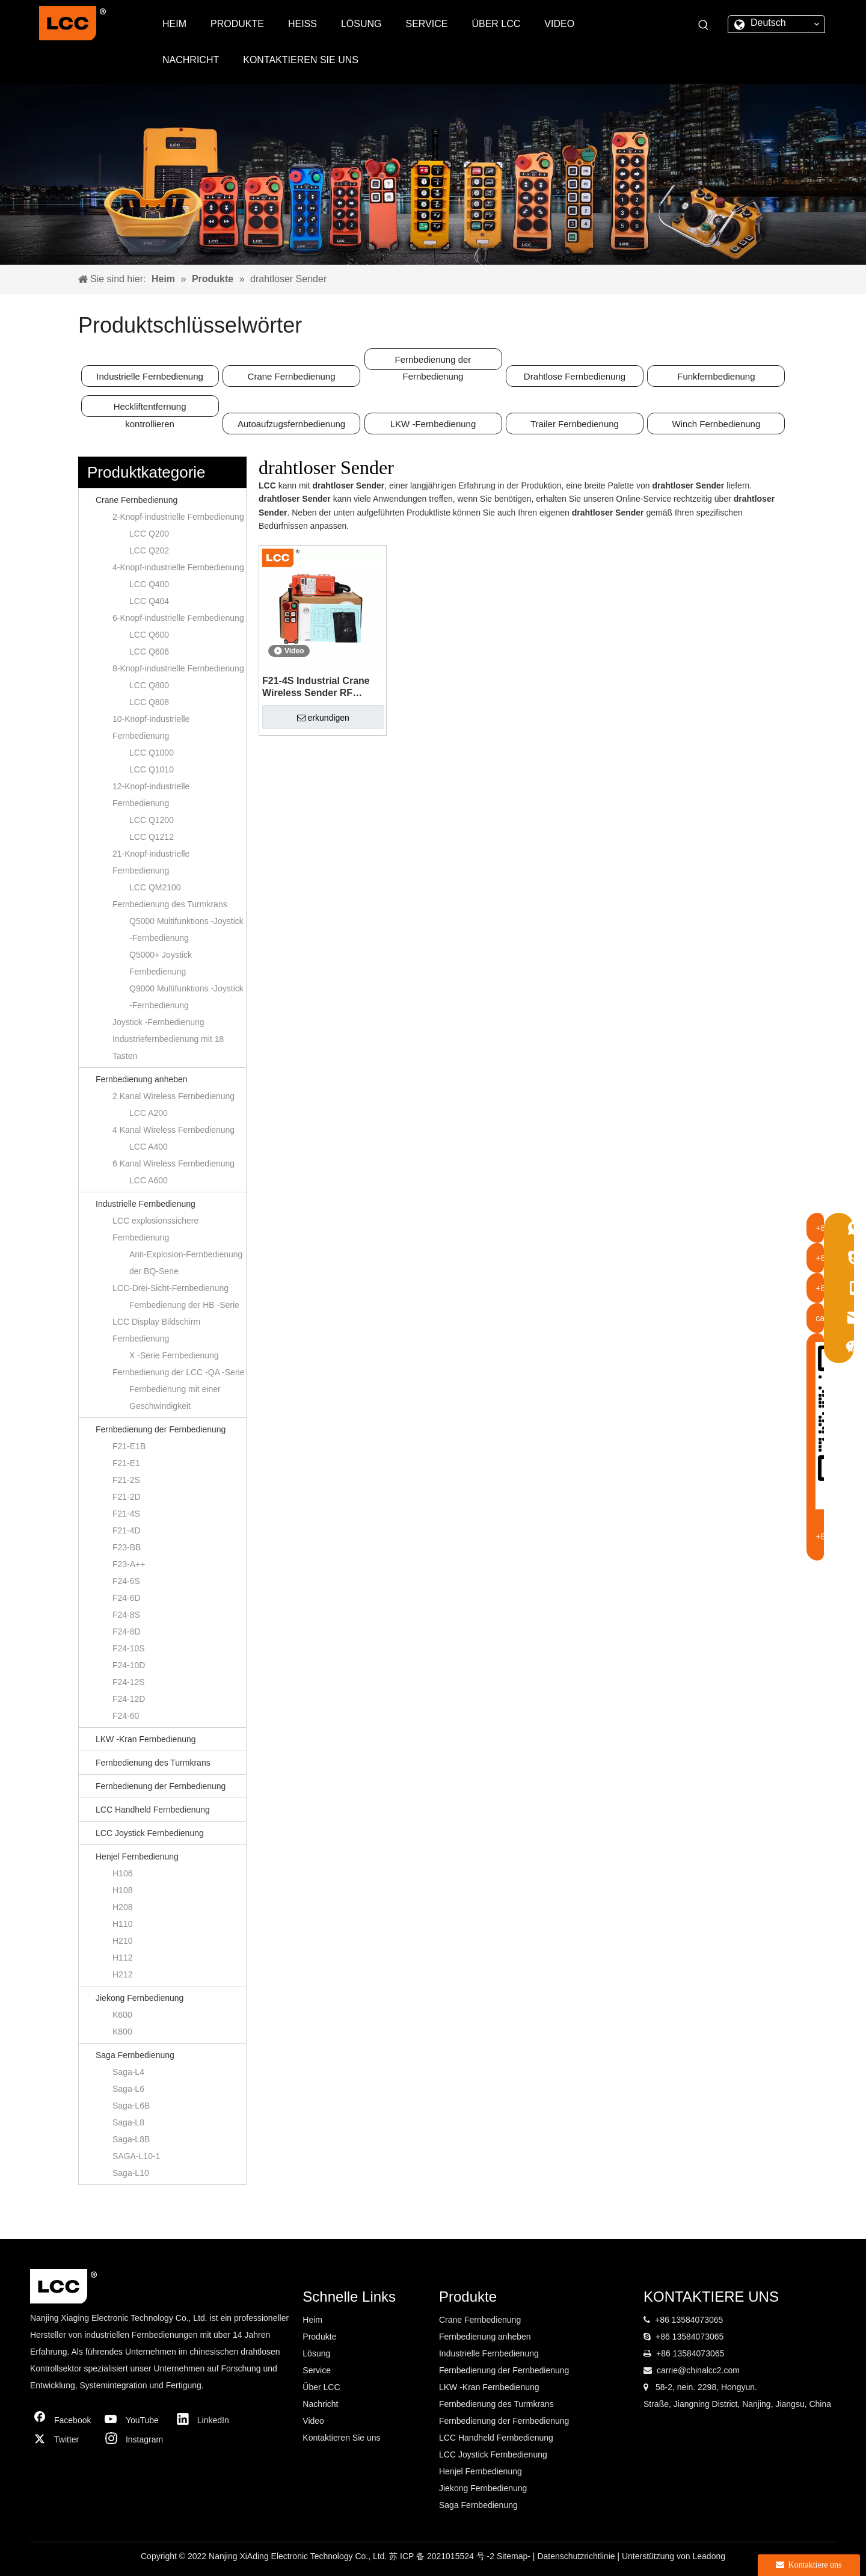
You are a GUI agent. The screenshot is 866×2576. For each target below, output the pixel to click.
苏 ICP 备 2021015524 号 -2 (443, 2556)
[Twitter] (63, 2439)
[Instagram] (135, 2439)
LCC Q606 (149, 651)
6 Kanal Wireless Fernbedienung (173, 1163)
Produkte (319, 2336)
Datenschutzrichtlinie (577, 2556)
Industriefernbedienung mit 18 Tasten (168, 1047)
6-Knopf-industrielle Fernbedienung (178, 618)
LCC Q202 (149, 550)
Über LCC (321, 2387)
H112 (122, 1957)
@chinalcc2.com (709, 2370)
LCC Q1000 (151, 752)
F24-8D (126, 1631)
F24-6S (126, 1581)
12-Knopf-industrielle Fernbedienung (150, 794)
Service (316, 2370)
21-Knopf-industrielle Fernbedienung (150, 862)
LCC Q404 (149, 601)
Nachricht (320, 2404)
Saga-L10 (130, 2173)
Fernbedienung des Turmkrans (169, 904)
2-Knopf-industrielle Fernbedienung (178, 517)
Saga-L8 (128, 2122)
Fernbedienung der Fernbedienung (433, 362)
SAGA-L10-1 (136, 2156)
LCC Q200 (149, 533)
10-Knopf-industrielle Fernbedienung (150, 727)
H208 (122, 1907)
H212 (122, 1974)
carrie (667, 2370)
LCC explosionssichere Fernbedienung (155, 1229)
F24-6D (126, 1598)
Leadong (708, 2556)
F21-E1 (126, 1463)
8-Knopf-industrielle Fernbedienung (178, 668)
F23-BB (126, 1547)
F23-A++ (128, 1564)
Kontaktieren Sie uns (341, 2437)
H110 (122, 1924)
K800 (122, 2031)
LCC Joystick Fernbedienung (150, 1833)
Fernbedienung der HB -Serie (184, 1305)
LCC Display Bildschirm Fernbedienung (156, 1330)
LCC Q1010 (151, 769)
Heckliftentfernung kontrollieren (150, 409)
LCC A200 (148, 1113)
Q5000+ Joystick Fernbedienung (160, 963)
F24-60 (125, 1716)
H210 (122, 1941)
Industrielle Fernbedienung (149, 376)
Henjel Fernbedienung (137, 1856)
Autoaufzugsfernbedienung (291, 424)
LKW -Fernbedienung (433, 424)
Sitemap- (515, 2556)
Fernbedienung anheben (142, 1079)
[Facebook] (63, 2420)
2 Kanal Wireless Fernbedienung (173, 1096)
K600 (122, 2015)
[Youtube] (135, 2420)
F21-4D (126, 1530)
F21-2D (126, 1497)
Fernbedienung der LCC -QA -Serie (178, 1372)
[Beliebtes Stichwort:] (704, 25)
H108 (122, 1890)
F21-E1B (129, 1446)
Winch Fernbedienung (716, 424)
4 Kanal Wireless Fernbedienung (173, 1130)
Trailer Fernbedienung (574, 424)
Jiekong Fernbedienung (139, 1998)
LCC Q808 (149, 702)
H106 (122, 1873)
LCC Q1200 (151, 820)
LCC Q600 (149, 634)
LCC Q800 (149, 685)
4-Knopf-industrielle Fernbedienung (178, 567)
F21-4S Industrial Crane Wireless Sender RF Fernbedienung (316, 687)
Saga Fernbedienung (135, 2055)
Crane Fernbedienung (292, 376)
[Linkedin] (206, 2420)
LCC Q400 (149, 584)
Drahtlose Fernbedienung (574, 376)
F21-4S (126, 1513)
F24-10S (128, 1648)
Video (313, 2421)
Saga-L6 (128, 2089)
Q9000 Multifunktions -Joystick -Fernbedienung (186, 997)
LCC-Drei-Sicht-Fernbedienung (170, 1288)
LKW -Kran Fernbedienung (146, 1739)
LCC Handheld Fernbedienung (153, 1809)
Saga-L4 (128, 2072)
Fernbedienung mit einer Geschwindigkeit (175, 1397)
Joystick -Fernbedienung (158, 1022)
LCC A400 (148, 1146)
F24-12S (128, 1682)
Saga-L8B (131, 2139)
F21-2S (126, 1480)
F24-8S (126, 1614)
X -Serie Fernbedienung (174, 1355)
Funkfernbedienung (716, 376)
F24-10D (128, 1665)
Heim (312, 2320)
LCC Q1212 (151, 837)
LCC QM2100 (155, 887)
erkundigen (323, 717)
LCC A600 (148, 1180)
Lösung (316, 2353)
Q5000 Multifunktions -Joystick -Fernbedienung (186, 929)
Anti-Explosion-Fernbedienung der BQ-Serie (185, 1262)
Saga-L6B (131, 2105)
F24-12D (128, 1699)
